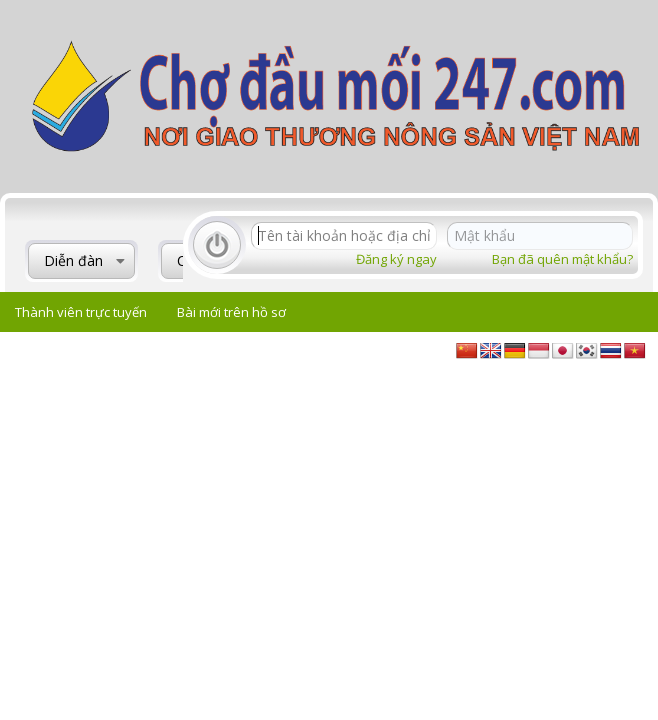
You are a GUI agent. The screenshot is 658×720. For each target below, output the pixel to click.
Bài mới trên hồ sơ (231, 312)
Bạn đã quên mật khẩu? (562, 259)
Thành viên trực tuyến (81, 312)
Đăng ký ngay (396, 259)
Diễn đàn (73, 260)
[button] (120, 261)
